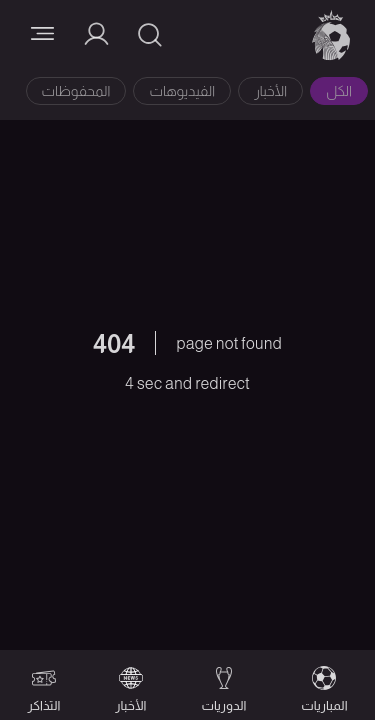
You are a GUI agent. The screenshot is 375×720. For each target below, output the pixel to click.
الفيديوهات (182, 91)
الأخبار (270, 91)
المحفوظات (76, 91)
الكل (339, 91)
